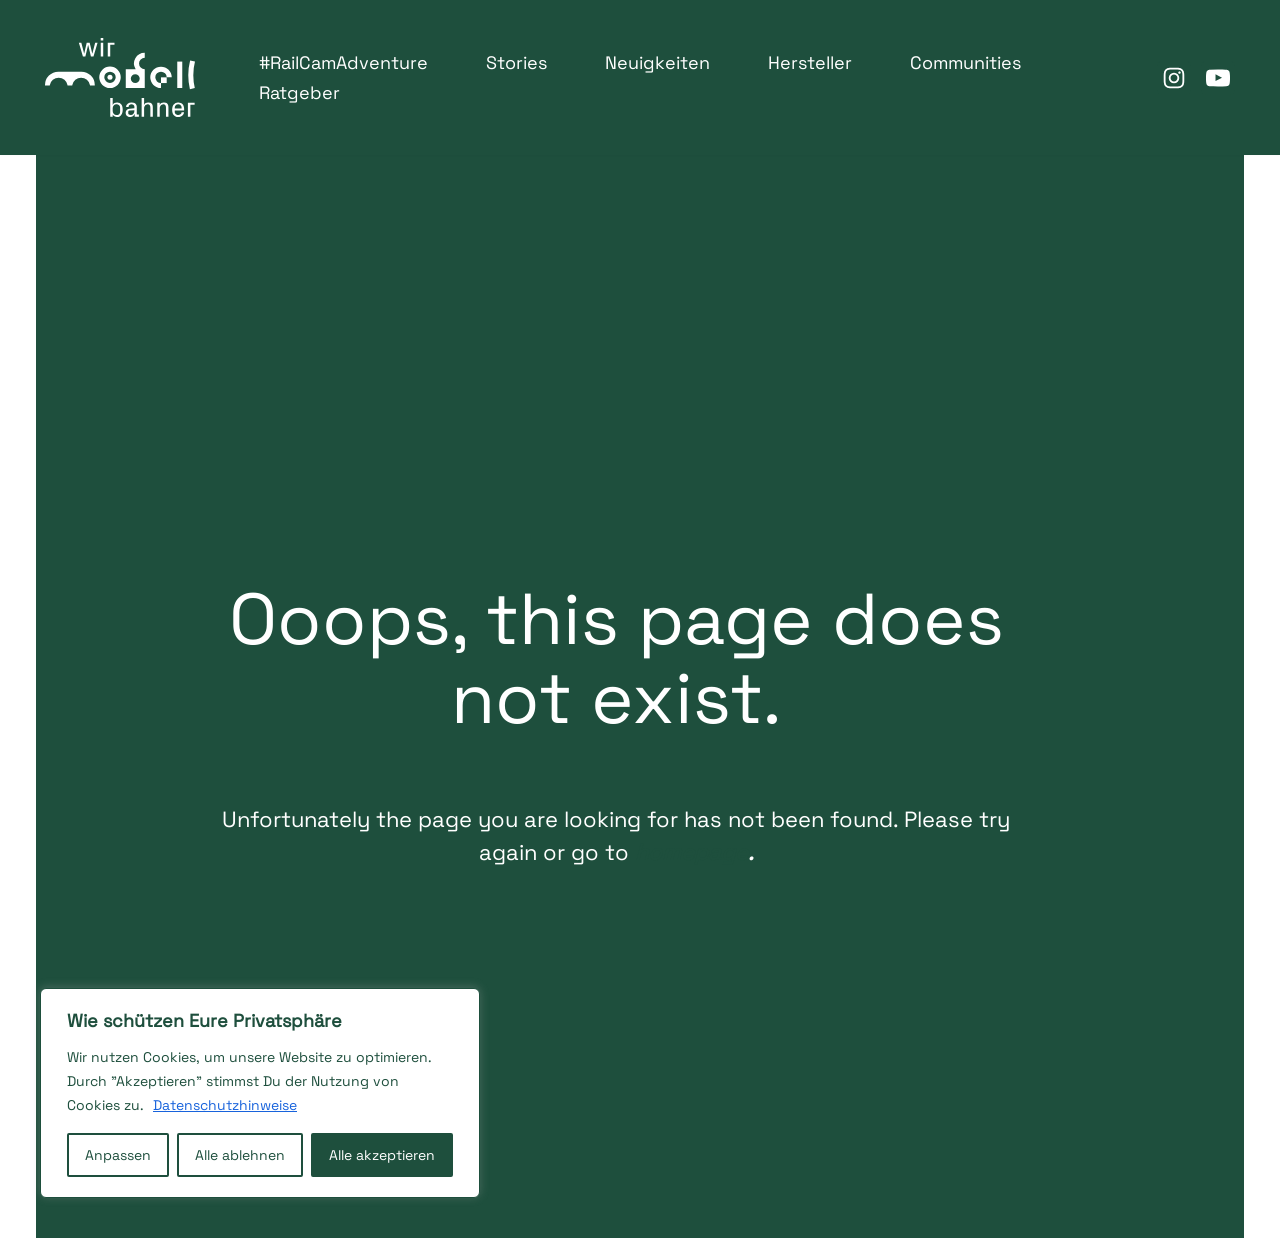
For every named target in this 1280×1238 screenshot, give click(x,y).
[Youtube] (1218, 78)
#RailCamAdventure (343, 62)
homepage (683, 887)
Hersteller (810, 62)
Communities (965, 62)
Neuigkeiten (657, 62)
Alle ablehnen (240, 1155)
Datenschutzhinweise (225, 1105)
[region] (260, 1093)
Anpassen (118, 1155)
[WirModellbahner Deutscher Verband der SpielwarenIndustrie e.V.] (120, 77)
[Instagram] (1174, 78)
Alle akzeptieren (382, 1155)
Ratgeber (299, 92)
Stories (516, 62)
